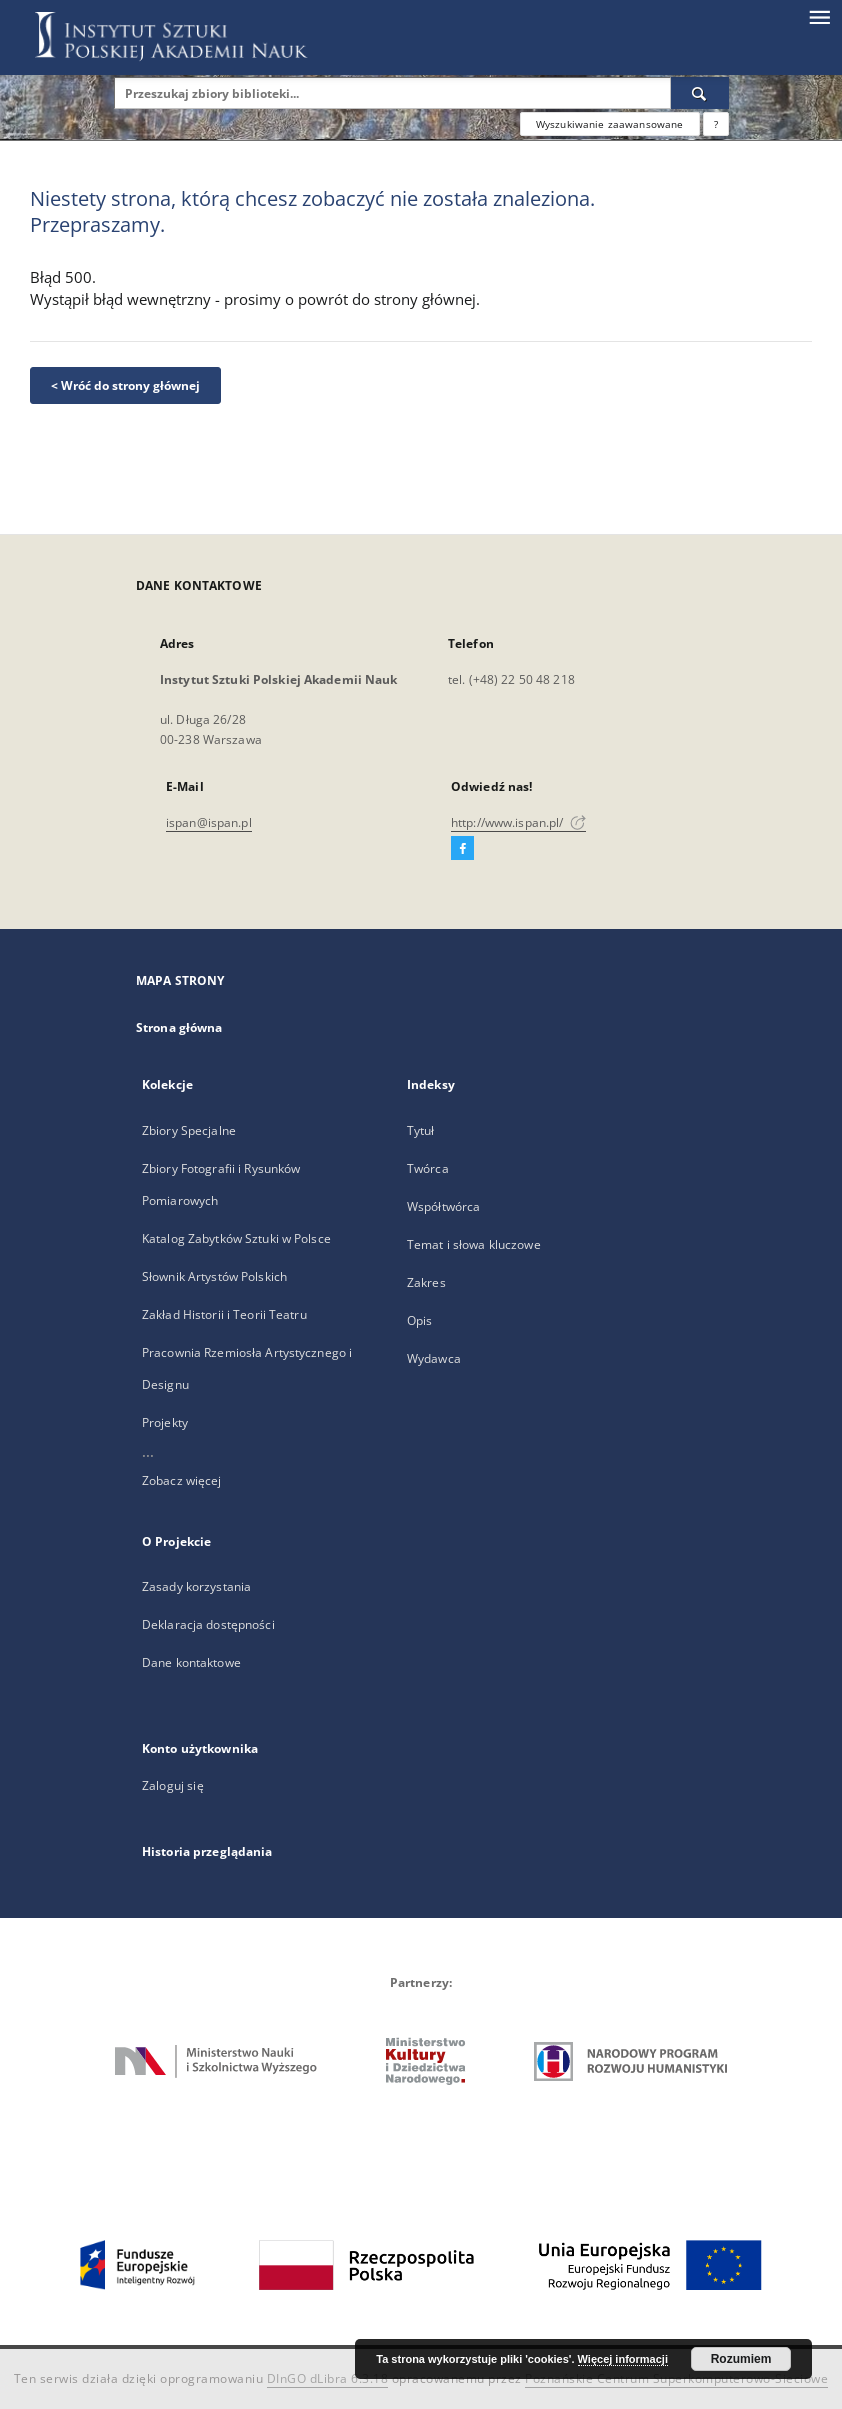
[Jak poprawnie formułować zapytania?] (716, 124)
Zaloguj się (173, 1785)
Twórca (428, 1168)
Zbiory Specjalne (189, 1130)
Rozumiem (741, 2359)
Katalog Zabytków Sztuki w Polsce (236, 1238)
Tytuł (421, 1130)
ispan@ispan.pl (209, 822)
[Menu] (819, 16)
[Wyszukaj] (700, 93)
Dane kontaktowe (191, 1662)
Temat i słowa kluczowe (474, 1244)
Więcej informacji (623, 2359)
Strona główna (179, 1027)
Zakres (426, 1282)
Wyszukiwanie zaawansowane (610, 124)
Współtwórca (443, 1206)
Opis (419, 1320)
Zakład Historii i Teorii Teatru (224, 1314)
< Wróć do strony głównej (125, 385)
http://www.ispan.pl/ (518, 822)
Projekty (165, 1422)
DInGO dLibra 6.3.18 (328, 2378)
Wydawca (434, 1358)
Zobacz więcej (182, 1480)
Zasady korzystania (196, 1586)
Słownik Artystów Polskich (214, 1276)
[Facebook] (462, 849)
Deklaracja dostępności (208, 1624)
